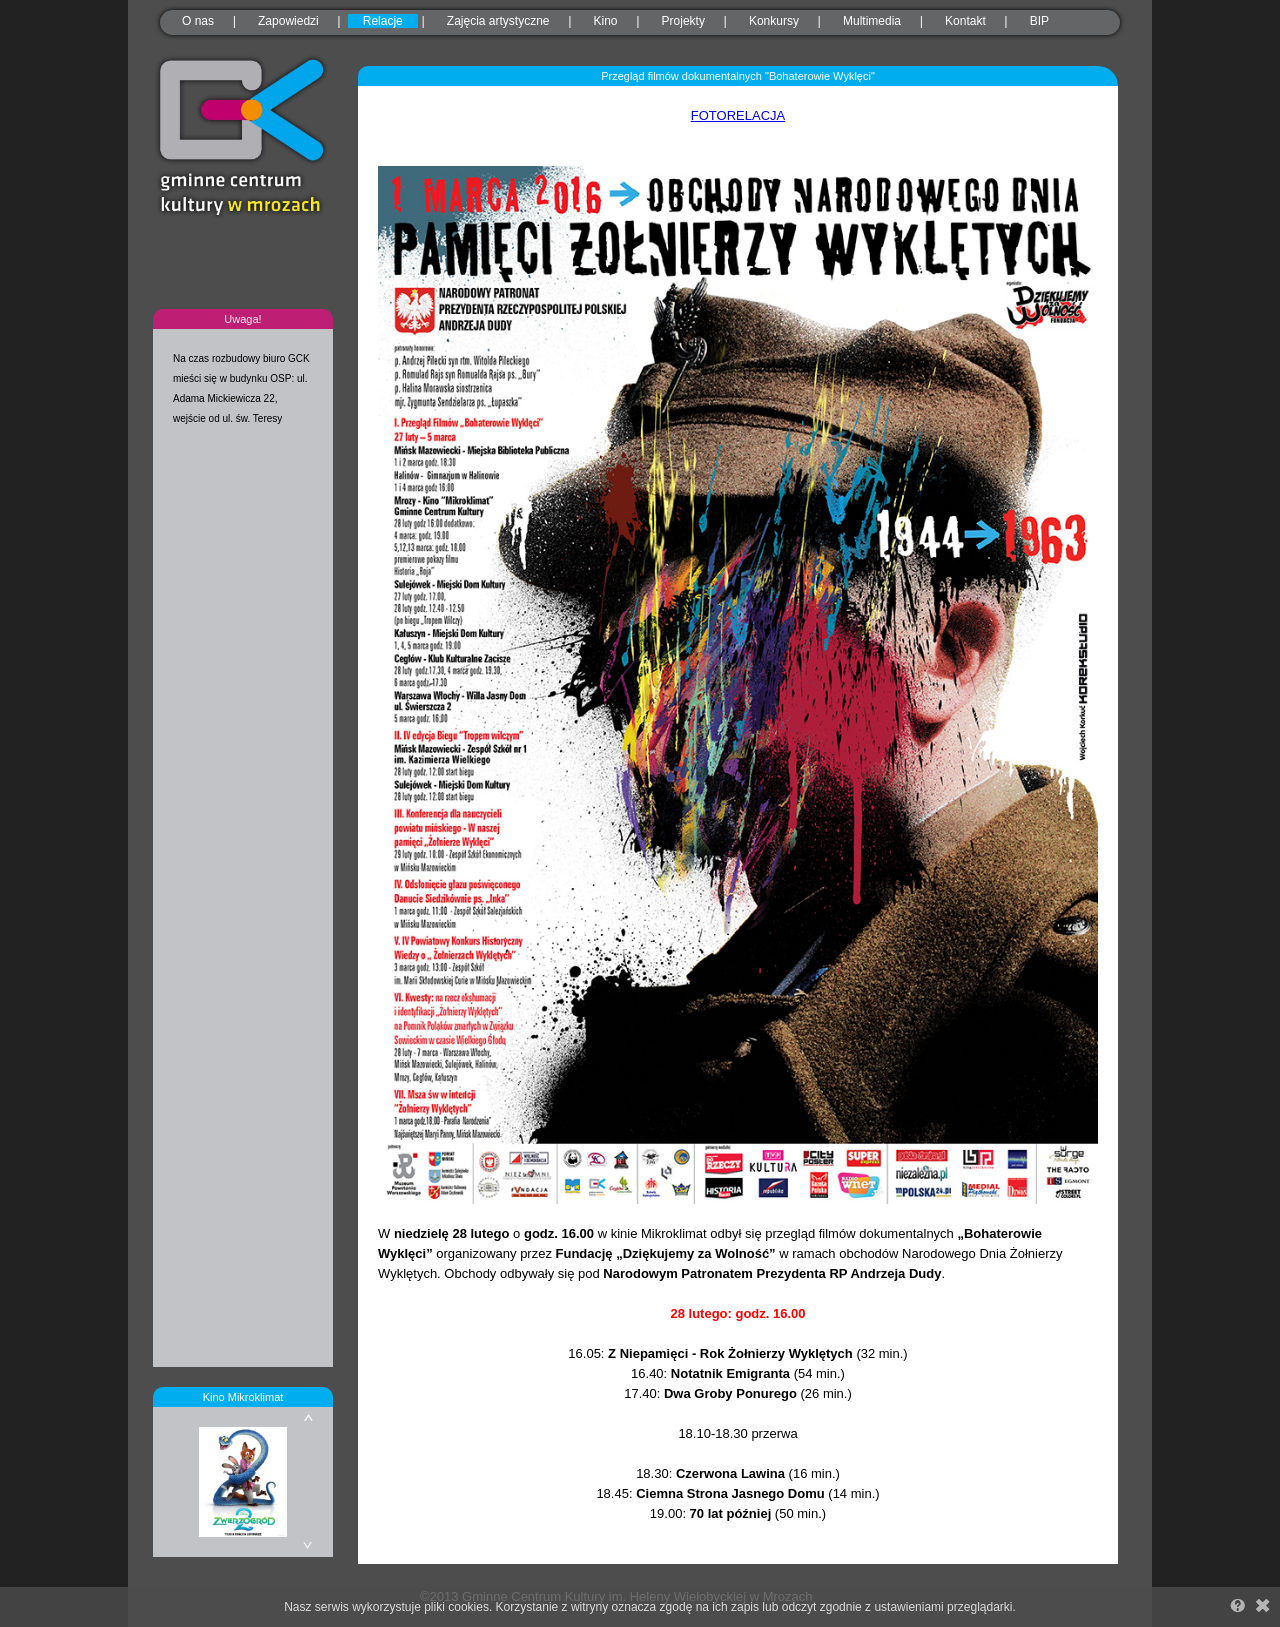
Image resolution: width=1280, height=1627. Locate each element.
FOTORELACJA (738, 115)
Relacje (383, 21)
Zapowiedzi (288, 21)
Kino (606, 21)
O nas (198, 21)
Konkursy (774, 21)
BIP (1039, 21)
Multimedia (872, 21)
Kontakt (965, 21)
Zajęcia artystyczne (498, 21)
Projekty (683, 21)
